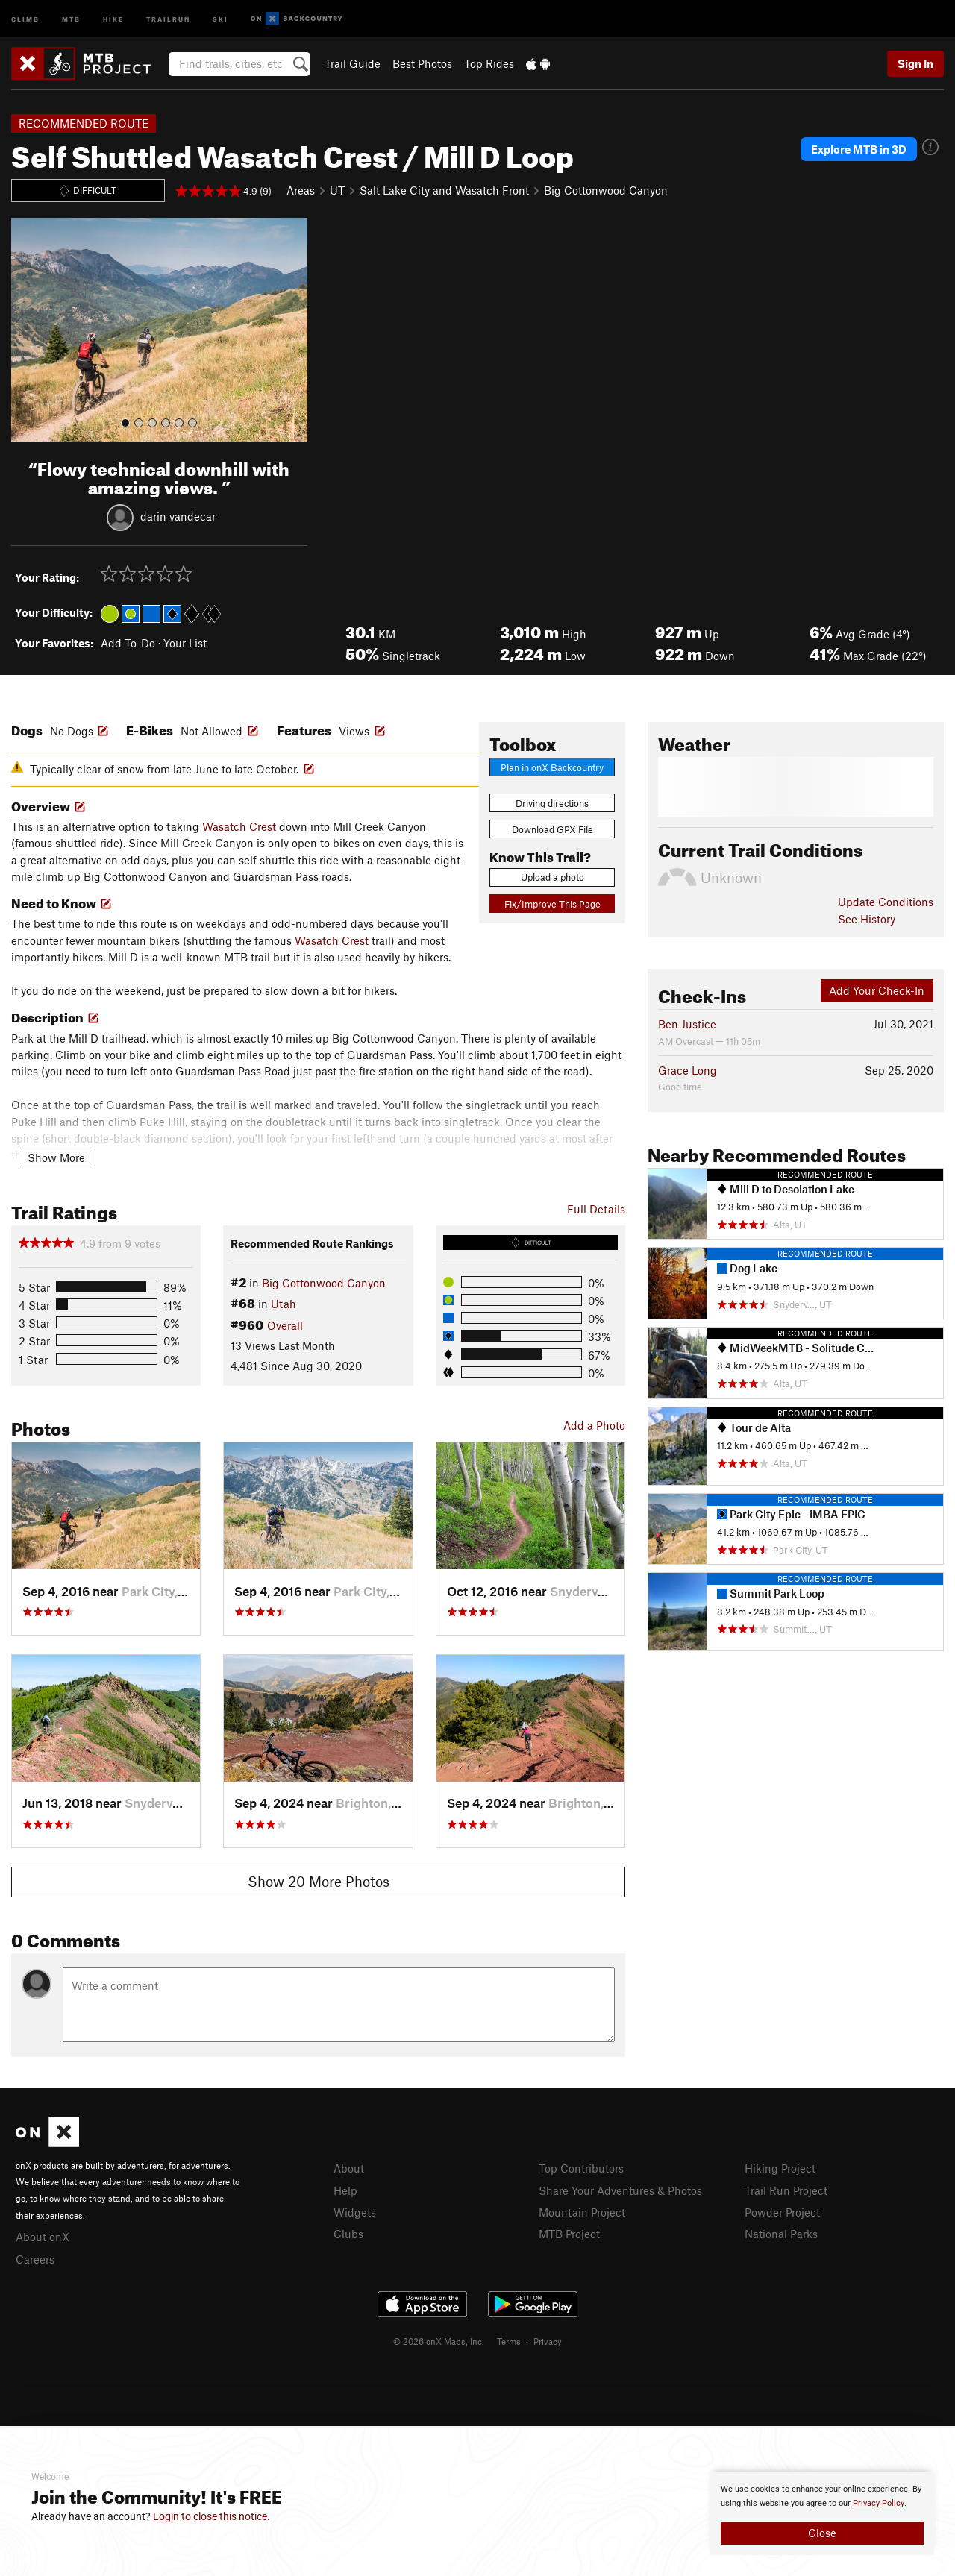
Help (345, 2190)
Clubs (348, 2233)
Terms (509, 2341)
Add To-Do (128, 643)
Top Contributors (581, 2168)
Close (822, 2532)
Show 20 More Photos (318, 1881)
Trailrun (168, 18)
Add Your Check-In (876, 990)
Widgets (355, 2212)
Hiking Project (780, 2168)
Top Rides (489, 63)
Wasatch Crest (239, 826)
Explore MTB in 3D (859, 149)
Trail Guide (353, 63)
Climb (25, 18)
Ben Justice (687, 1024)
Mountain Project (582, 2212)
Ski (220, 18)
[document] (822, 2513)
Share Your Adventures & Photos (620, 2190)
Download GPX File (552, 829)
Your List (185, 643)
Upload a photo (552, 877)
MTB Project (569, 2233)
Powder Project (782, 2212)
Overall (285, 1325)
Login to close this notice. (211, 2516)
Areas (300, 190)
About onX (42, 2236)
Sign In (915, 63)
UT (337, 190)
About (349, 2168)
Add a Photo (594, 1425)
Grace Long (687, 1070)
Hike (113, 18)
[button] (26, 330)
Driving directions (552, 803)
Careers (35, 2259)
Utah (283, 1303)
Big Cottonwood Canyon (606, 190)
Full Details (596, 1209)
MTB (71, 18)
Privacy (547, 2341)
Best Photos (422, 63)
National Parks (781, 2233)
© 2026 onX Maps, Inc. (438, 2341)
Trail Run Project (786, 2190)
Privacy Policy (878, 2503)
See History (866, 919)
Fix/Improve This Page (552, 904)
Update (885, 901)
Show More (56, 1157)
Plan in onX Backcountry (552, 767)
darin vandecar (178, 515)
